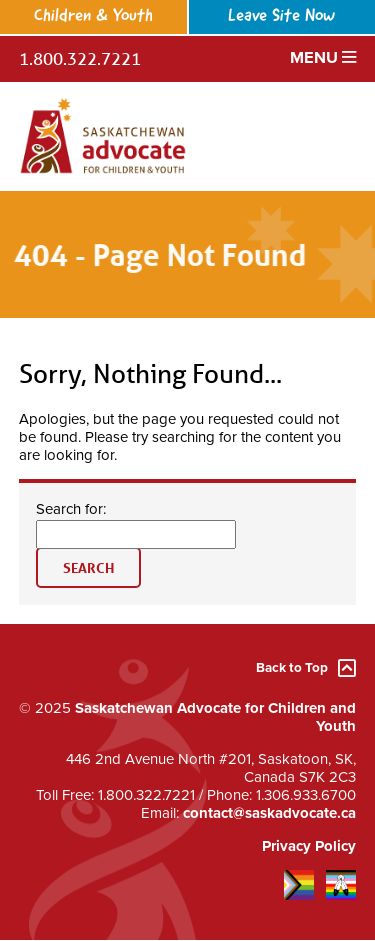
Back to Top (306, 669)
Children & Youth (93, 16)
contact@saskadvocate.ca (269, 813)
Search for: (71, 509)
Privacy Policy (309, 846)
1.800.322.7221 (80, 58)
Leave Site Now (281, 16)
